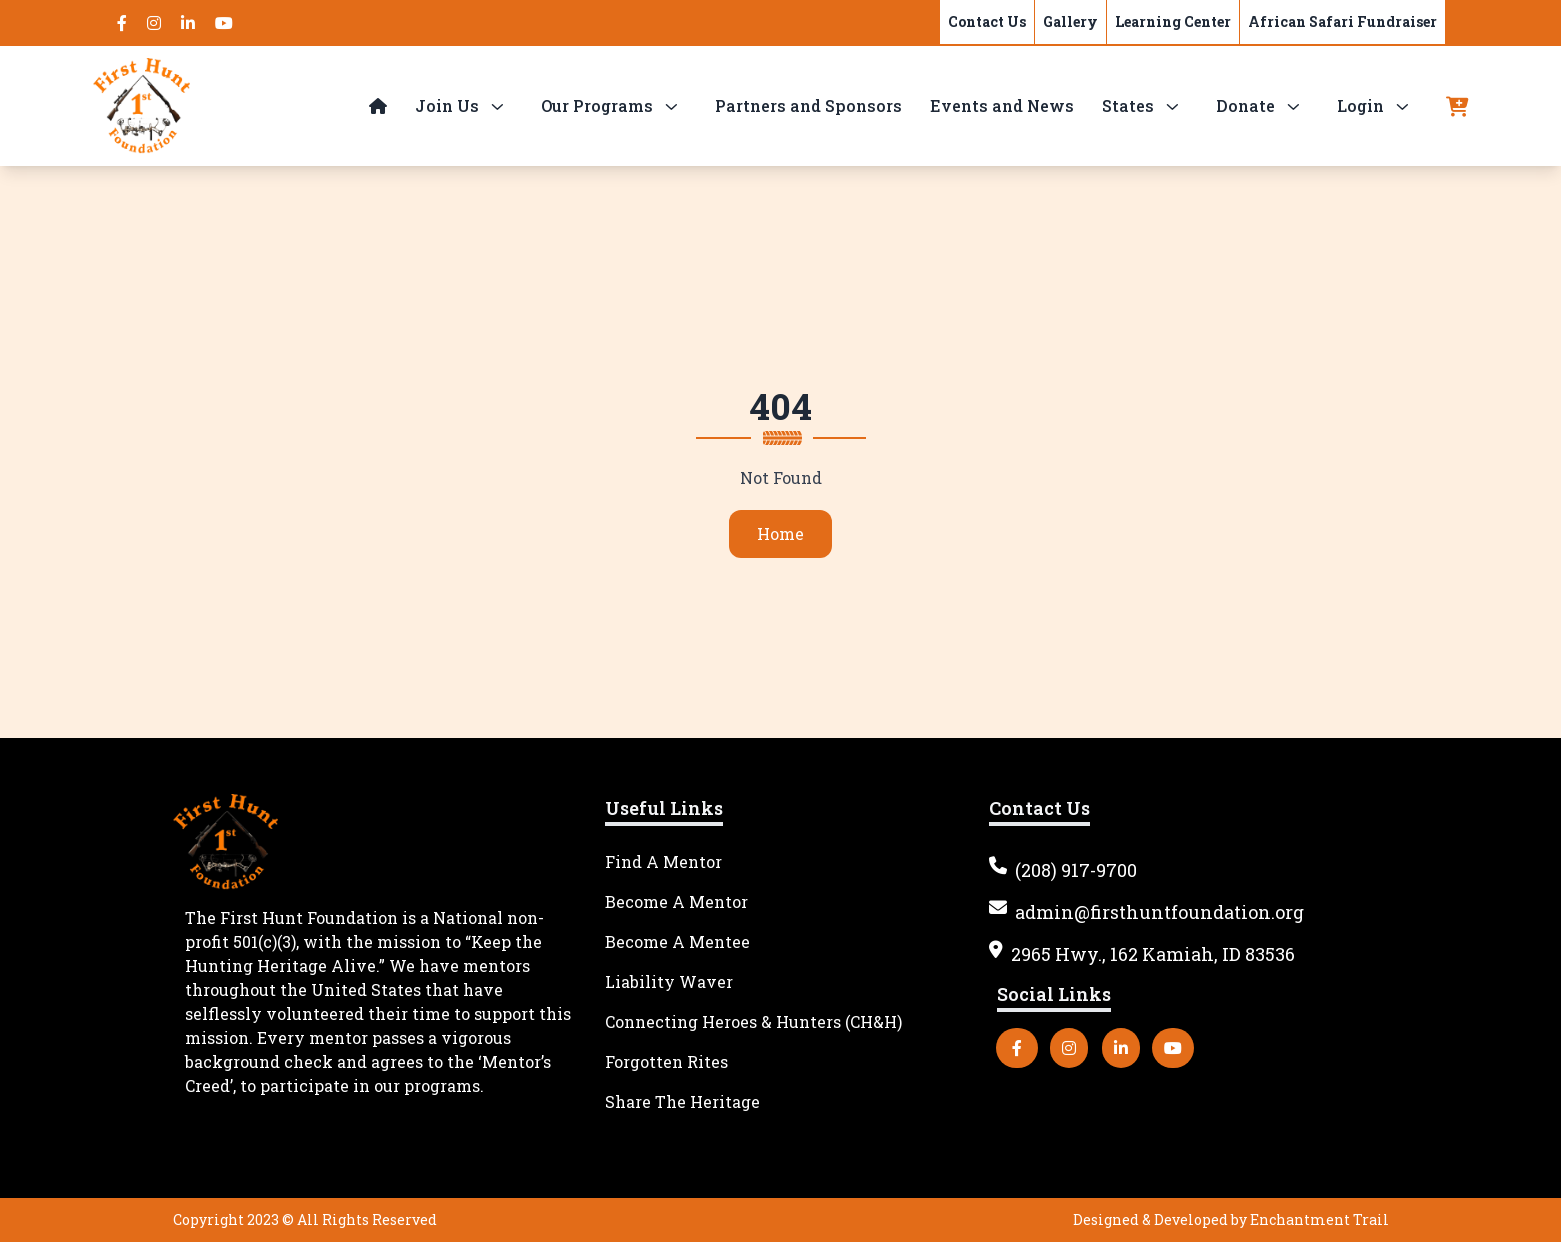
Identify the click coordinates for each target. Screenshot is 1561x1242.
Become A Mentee (677, 941)
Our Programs (597, 105)
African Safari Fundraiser (1342, 21)
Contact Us (987, 21)
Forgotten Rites (666, 1061)
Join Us (447, 105)
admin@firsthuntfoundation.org (1146, 912)
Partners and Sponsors (808, 105)
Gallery (1070, 21)
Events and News (1002, 105)
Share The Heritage (682, 1101)
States (1128, 105)
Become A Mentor (676, 901)
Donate (1245, 105)
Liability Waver (669, 981)
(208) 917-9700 (1063, 870)
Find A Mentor (663, 861)
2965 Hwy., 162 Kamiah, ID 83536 (1142, 954)
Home (766, 533)
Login (1360, 105)
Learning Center (1173, 21)
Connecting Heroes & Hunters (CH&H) (753, 1021)
